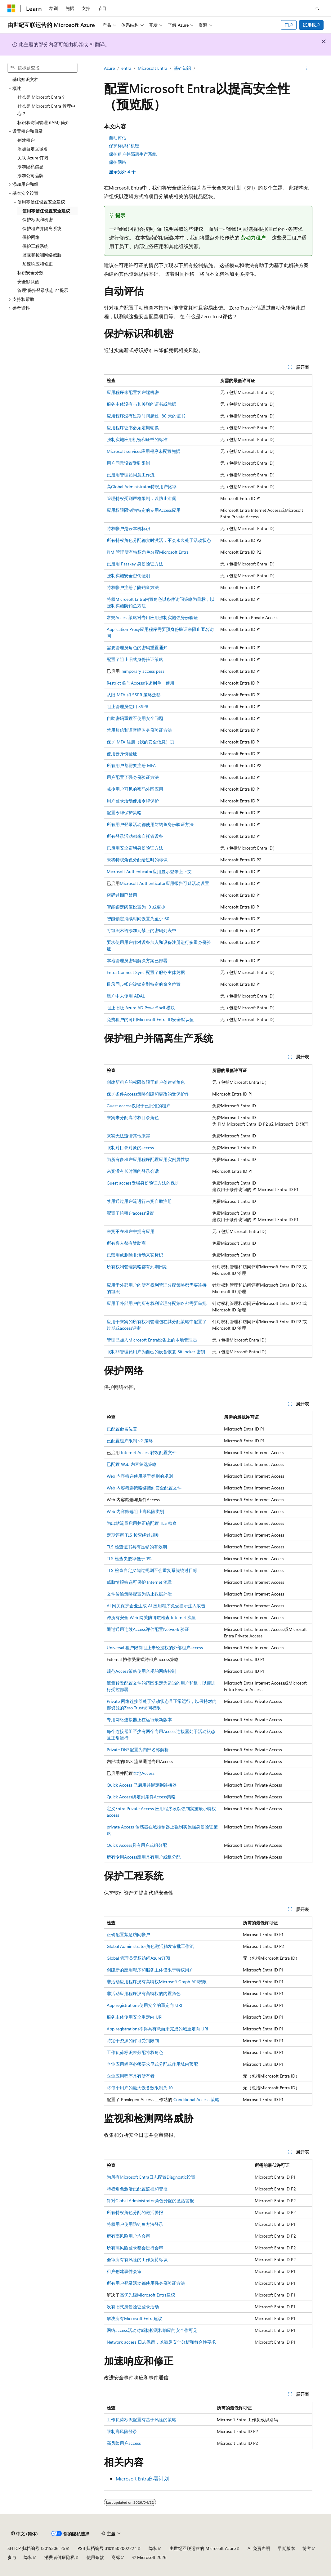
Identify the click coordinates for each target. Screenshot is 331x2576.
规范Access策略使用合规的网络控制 (141, 1671)
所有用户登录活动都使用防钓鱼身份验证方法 (150, 824)
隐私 (153, 2548)
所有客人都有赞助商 (126, 1243)
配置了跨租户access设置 (130, 1213)
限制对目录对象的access (130, 1147)
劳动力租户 (253, 237)
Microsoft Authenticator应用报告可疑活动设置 (164, 883)
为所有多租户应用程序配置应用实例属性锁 (148, 1159)
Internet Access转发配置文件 (149, 1452)
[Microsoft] (11, 8)
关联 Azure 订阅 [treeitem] (32, 158)
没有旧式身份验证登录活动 (133, 2307)
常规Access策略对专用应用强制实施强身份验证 (152, 617)
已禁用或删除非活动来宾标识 (135, 1255)
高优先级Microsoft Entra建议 (147, 2295)
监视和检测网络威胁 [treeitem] (41, 255)
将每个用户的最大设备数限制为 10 (140, 2088)
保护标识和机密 (124, 146)
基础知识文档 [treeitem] (25, 79)
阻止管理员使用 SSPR (127, 706)
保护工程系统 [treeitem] (35, 246)
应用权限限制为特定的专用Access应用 (144, 510)
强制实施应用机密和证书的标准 (137, 439)
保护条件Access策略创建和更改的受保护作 (148, 1094)
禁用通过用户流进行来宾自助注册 (139, 1201)
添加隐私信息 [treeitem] (30, 166)
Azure (109, 68)
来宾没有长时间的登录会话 (133, 1171)
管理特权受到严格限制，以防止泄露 (141, 498)
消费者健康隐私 (59, 2557)
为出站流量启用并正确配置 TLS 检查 (142, 1523)
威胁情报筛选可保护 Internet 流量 (139, 1582)
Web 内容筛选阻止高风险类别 (135, 1511)
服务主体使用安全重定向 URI (135, 2017)
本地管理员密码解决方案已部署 (137, 960)
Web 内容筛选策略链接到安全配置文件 (144, 1488)
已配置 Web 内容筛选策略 (132, 1464)
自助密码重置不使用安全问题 (135, 718)
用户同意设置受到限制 (128, 463)
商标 (115, 2557)
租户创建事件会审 (124, 2271)
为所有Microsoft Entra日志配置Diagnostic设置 (151, 2177)
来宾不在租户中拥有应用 (130, 1231)
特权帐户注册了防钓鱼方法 (133, 587)
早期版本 (286, 2548)
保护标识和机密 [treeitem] (37, 219)
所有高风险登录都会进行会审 (135, 2248)
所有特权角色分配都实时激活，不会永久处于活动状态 (159, 540)
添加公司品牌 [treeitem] (30, 175)
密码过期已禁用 (122, 895)
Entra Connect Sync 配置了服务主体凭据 (146, 972)
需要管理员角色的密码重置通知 (137, 647)
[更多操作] (307, 69)
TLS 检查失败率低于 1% (129, 1558)
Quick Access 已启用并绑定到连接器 (142, 1785)
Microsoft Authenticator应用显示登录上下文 (149, 871)
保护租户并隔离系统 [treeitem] (41, 228)
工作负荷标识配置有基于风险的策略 (141, 2419)
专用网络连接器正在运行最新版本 (139, 1719)
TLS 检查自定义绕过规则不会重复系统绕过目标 (152, 1570)
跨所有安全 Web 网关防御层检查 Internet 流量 (151, 1617)
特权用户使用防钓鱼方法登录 (135, 2224)
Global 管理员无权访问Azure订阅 (138, 1958)
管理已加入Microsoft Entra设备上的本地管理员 (152, 1340)
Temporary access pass (142, 671)
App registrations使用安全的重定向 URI (144, 2005)
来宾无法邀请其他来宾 (128, 1136)
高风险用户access (124, 2443)
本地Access (143, 1773)
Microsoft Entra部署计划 (142, 2478)
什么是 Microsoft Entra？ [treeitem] (41, 97)
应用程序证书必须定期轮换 (133, 428)
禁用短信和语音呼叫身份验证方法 (139, 730)
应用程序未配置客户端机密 (133, 392)
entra (126, 68)
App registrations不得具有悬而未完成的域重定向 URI (157, 2029)
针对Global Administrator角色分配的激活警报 (150, 2200)
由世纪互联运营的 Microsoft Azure (202, 2548)
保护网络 (117, 162)
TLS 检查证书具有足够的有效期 (137, 1547)
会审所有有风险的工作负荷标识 (137, 2259)
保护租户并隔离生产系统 (133, 154)
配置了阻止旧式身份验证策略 (135, 659)
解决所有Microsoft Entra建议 (134, 2318)
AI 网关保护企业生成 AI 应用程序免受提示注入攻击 (156, 1606)
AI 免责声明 (259, 2548)
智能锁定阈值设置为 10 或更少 (136, 907)
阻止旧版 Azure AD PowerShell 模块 (141, 1008)
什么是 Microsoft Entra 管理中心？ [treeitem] (46, 110)
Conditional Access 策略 (196, 2099)
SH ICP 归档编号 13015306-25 (36, 2548)
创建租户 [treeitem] (26, 140)
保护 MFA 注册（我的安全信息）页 (140, 742)
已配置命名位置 (122, 1429)
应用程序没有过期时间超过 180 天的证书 (146, 416)
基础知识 (182, 68)
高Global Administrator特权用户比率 (142, 486)
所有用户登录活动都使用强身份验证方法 (146, 2283)
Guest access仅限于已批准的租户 (139, 1106)
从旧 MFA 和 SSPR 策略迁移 (134, 695)
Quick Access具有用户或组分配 (137, 1845)
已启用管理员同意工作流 (130, 475)
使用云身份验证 (122, 754)
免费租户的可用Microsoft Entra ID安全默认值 (150, 1019)
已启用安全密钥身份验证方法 (135, 848)
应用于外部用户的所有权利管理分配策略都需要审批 (157, 1303)
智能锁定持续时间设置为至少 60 (138, 919)
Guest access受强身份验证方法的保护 (143, 1183)
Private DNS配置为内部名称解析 (138, 1749)
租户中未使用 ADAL (126, 996)
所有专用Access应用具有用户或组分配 (144, 1857)
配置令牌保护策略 (124, 812)
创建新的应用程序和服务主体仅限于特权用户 (150, 1970)
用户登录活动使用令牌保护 (133, 801)
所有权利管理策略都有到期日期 (137, 1267)
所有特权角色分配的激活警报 (135, 2212)
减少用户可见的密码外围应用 (135, 789)
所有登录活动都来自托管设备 (135, 836)
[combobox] (42, 68)
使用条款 (95, 2557)
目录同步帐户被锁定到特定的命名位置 (144, 984)
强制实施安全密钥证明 (128, 575)
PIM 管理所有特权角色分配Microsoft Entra (148, 552)
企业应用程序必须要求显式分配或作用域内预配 (152, 2064)
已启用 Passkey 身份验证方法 (135, 564)
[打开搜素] (317, 8)
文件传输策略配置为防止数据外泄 (139, 1594)
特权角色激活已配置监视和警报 (137, 2189)
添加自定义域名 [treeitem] (32, 149)
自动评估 (117, 138)
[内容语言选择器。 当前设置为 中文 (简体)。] (24, 2534)
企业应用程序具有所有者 (130, 2076)
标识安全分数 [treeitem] (30, 272)
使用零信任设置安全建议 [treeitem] (46, 211)
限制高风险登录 (122, 2431)
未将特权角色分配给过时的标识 (137, 860)
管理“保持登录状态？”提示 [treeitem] (42, 290)
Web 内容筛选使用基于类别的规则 (140, 1476)
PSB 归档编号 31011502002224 (107, 2548)
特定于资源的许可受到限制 (133, 2040)
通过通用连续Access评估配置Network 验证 (148, 1629)
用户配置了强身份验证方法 (133, 777)
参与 (11, 2557)
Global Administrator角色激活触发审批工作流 (150, 1946)
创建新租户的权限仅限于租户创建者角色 (146, 1082)
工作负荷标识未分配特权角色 (135, 2052)
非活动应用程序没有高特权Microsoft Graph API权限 (157, 1981)
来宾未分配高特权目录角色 (133, 1117)
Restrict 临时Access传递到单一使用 (140, 683)
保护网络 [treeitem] (31, 237)
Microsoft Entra (152, 68)
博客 (306, 2548)
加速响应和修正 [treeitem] (37, 264)
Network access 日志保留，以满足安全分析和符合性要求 (161, 2342)
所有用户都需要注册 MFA (131, 765)
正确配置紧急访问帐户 (128, 1934)
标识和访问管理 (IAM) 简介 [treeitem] (43, 122)
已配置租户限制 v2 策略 (130, 1441)
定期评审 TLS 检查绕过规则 (133, 1535)
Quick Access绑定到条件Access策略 (141, 1797)
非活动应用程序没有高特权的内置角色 (144, 1993)
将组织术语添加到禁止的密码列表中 (141, 930)
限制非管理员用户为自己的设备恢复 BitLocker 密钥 (156, 1352)
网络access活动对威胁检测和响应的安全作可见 (152, 2330)
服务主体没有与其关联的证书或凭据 (141, 404)
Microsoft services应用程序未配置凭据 (143, 451)
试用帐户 (311, 25)
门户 (288, 25)
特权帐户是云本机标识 (128, 528)
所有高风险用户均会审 (128, 2236)
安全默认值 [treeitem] (28, 281)
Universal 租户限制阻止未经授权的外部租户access (155, 1647)
